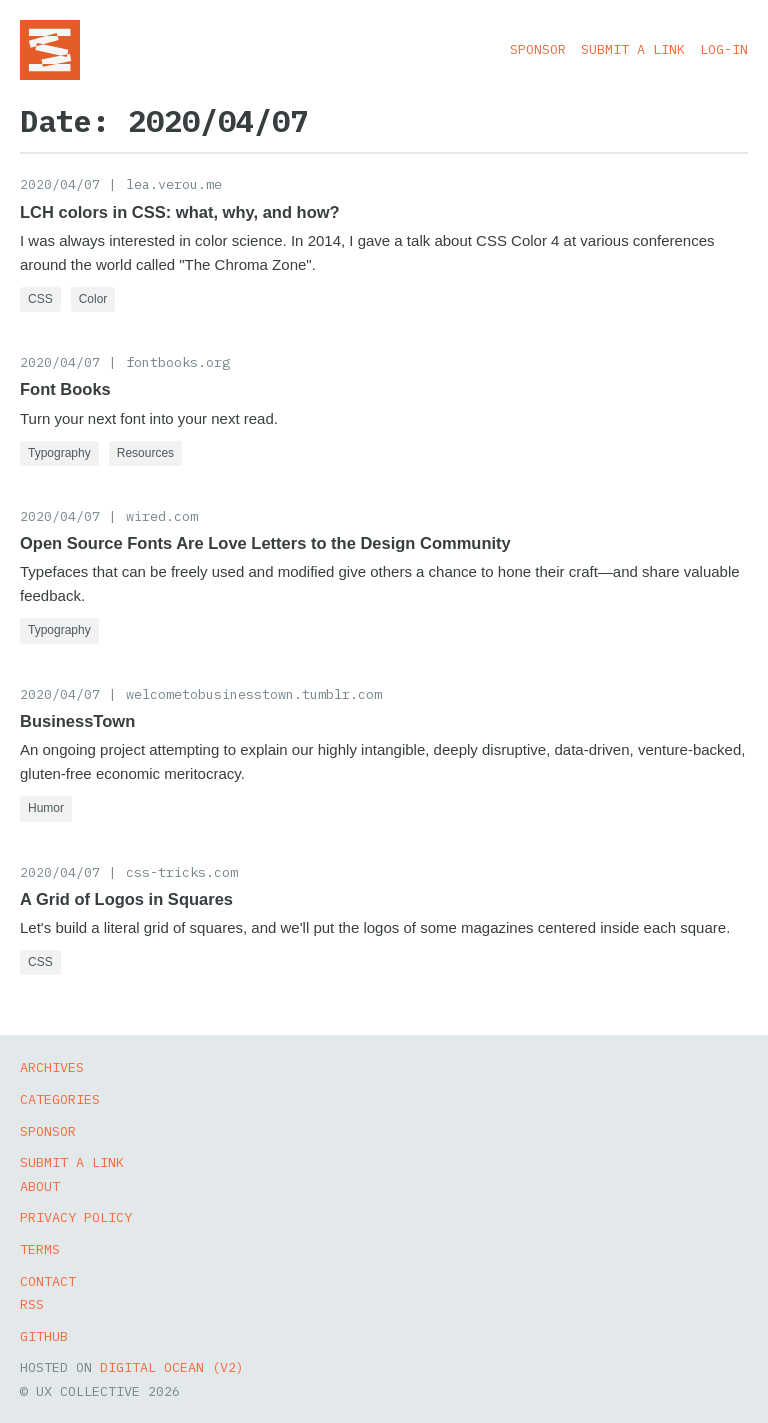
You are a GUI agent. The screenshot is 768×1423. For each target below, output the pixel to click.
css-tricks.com (182, 872)
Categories (60, 1099)
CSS (40, 299)
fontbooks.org (178, 362)
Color (93, 299)
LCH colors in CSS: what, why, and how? (180, 212)
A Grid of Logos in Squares (126, 899)
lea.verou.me (174, 184)
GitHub (44, 1336)
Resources (145, 453)
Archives (52, 1067)
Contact (48, 1281)
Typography (59, 453)
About (40, 1186)
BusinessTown (77, 721)
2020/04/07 (60, 184)
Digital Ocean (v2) (172, 1367)
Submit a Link (633, 49)
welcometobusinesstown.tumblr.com (254, 694)
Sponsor (538, 49)
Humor (46, 808)
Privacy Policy (76, 1217)
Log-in (724, 49)
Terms (40, 1249)
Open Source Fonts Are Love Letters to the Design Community (265, 543)
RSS (32, 1304)
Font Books (65, 389)
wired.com (162, 516)
